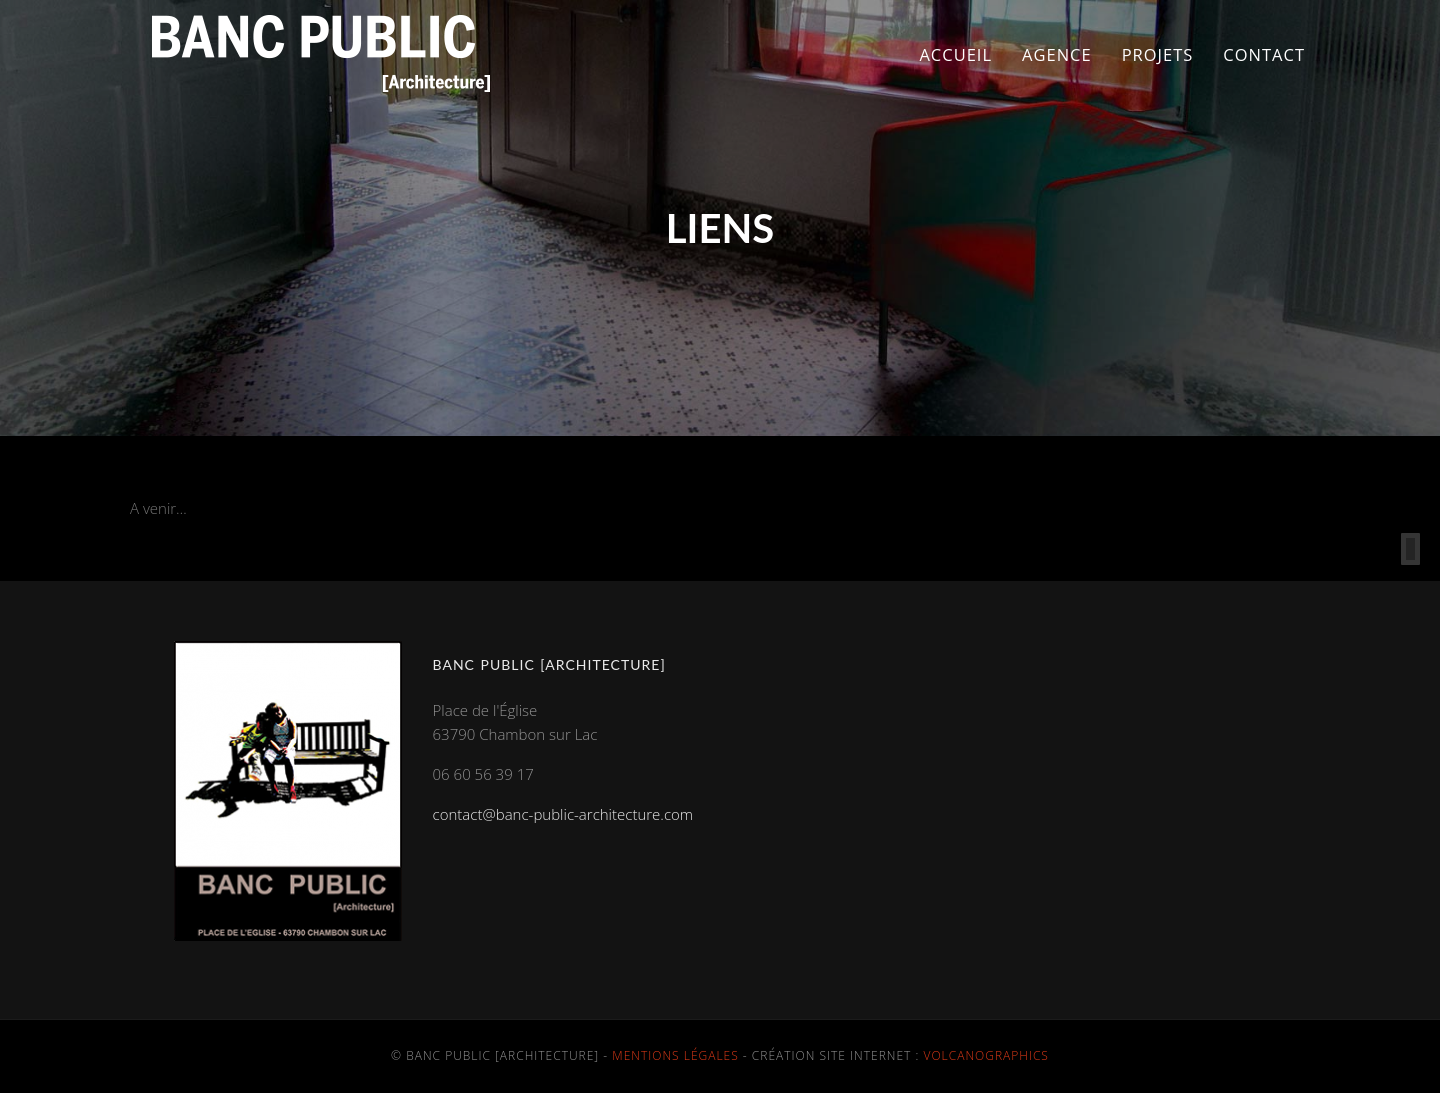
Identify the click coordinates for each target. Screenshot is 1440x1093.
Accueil (955, 54)
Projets (1158, 54)
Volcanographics (986, 1055)
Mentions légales (675, 1055)
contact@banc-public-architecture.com (563, 814)
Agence (1057, 54)
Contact (1264, 54)
